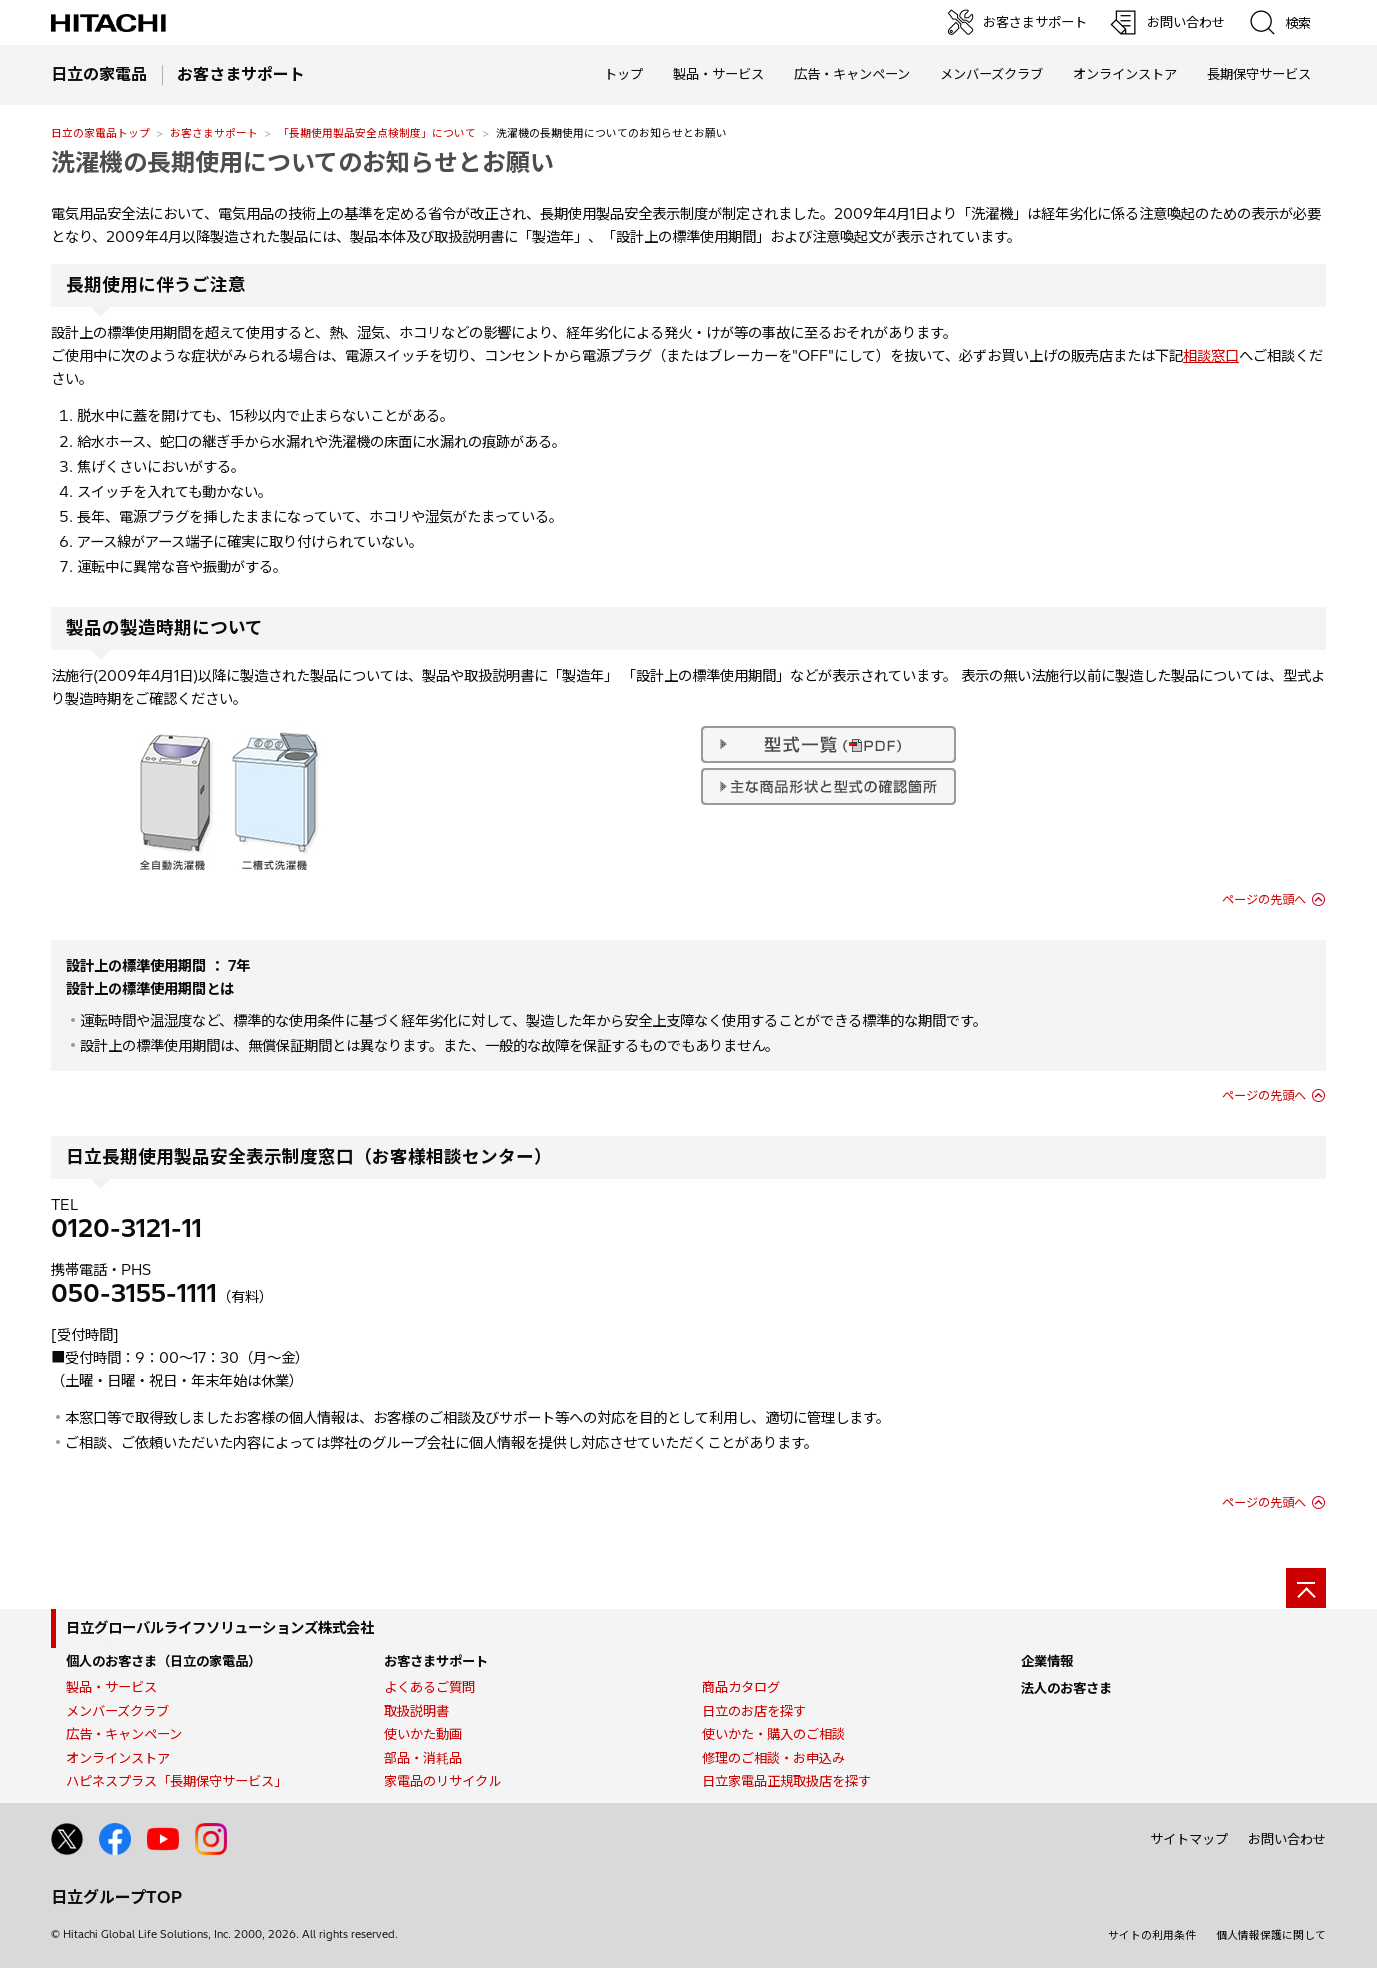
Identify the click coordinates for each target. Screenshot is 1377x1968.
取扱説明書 (416, 1711)
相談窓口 (1211, 356)
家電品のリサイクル (442, 1781)
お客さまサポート (214, 133)
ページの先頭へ (1264, 899)
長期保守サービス (1259, 74)
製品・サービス (111, 1687)
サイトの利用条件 (1152, 1935)
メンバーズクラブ (991, 74)
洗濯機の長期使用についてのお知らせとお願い (302, 162)
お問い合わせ (1287, 1839)
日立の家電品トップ (100, 133)
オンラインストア (1125, 74)
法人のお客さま (1066, 1688)
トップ (623, 74)
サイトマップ (1189, 1839)
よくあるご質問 (429, 1687)
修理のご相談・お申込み (773, 1758)
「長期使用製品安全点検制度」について (377, 133)
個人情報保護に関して (1271, 1935)
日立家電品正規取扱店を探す (786, 1781)
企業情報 (1047, 1661)
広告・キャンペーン (124, 1734)
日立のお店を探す (754, 1711)
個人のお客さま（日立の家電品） (163, 1661)
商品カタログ (741, 1687)
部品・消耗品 (423, 1758)
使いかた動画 (423, 1734)
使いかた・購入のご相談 (773, 1734)
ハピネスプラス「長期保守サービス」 (176, 1781)
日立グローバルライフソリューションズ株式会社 (220, 1628)
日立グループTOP (116, 1897)
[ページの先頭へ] (1306, 1588)
